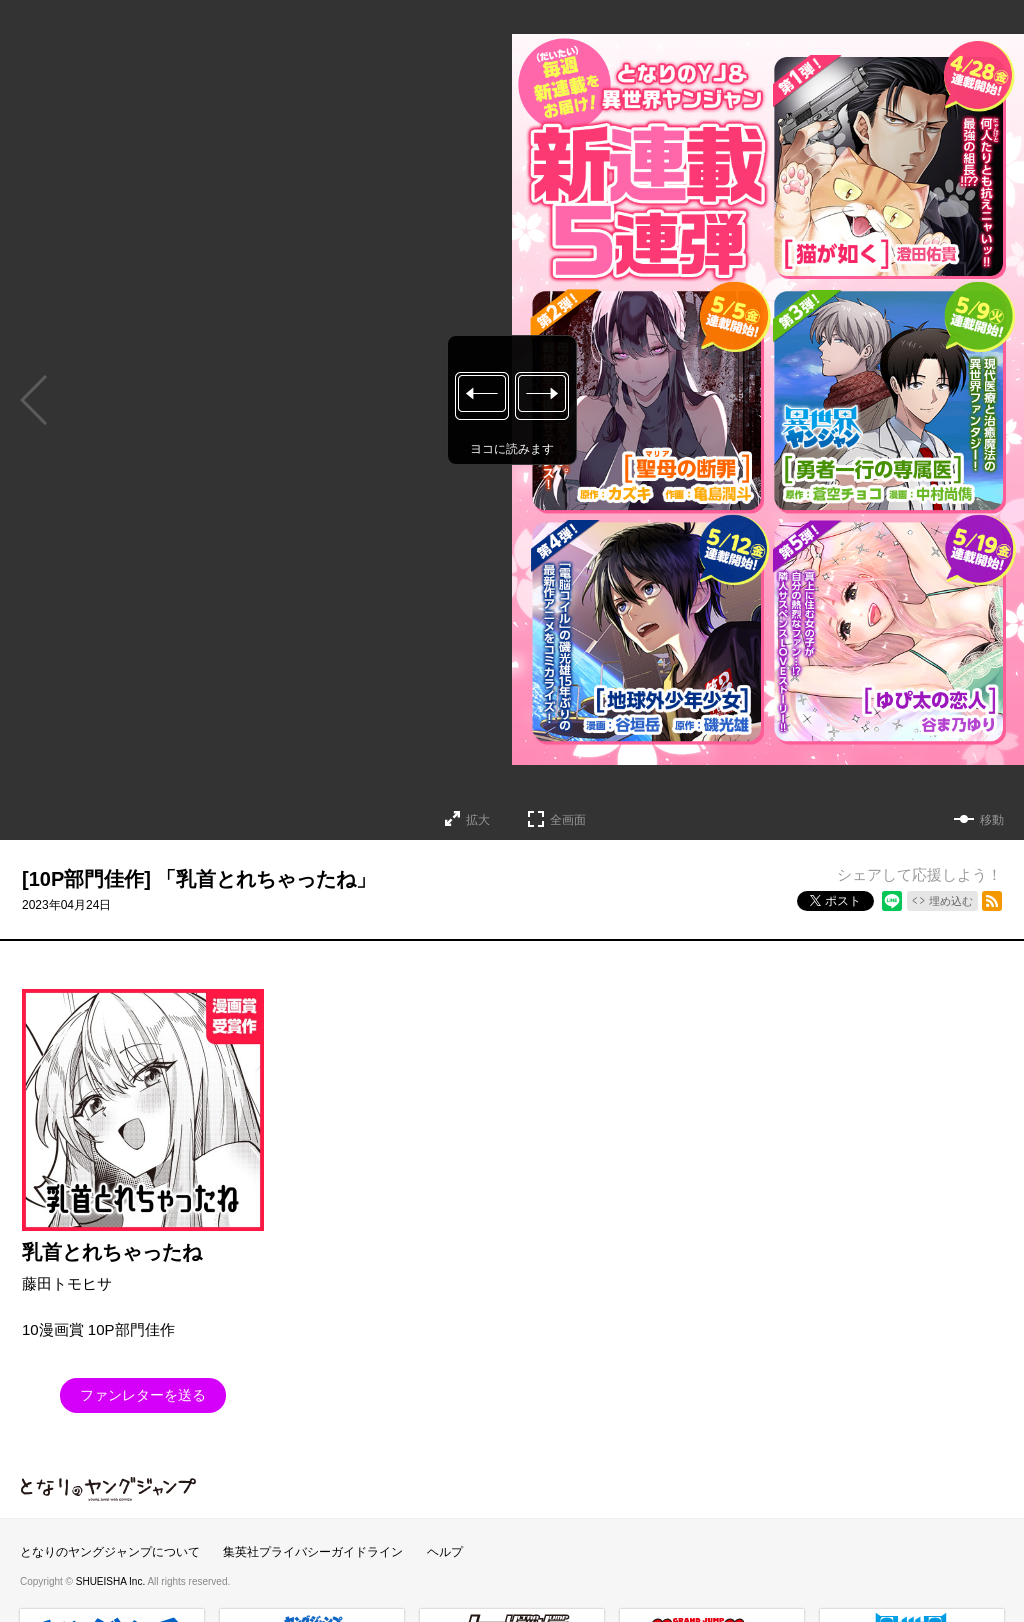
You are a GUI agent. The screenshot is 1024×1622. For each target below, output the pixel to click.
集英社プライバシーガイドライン (313, 1552)
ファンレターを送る (143, 1395)
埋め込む (951, 901)
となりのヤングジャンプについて (110, 1552)
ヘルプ (445, 1552)
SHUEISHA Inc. (112, 1581)
